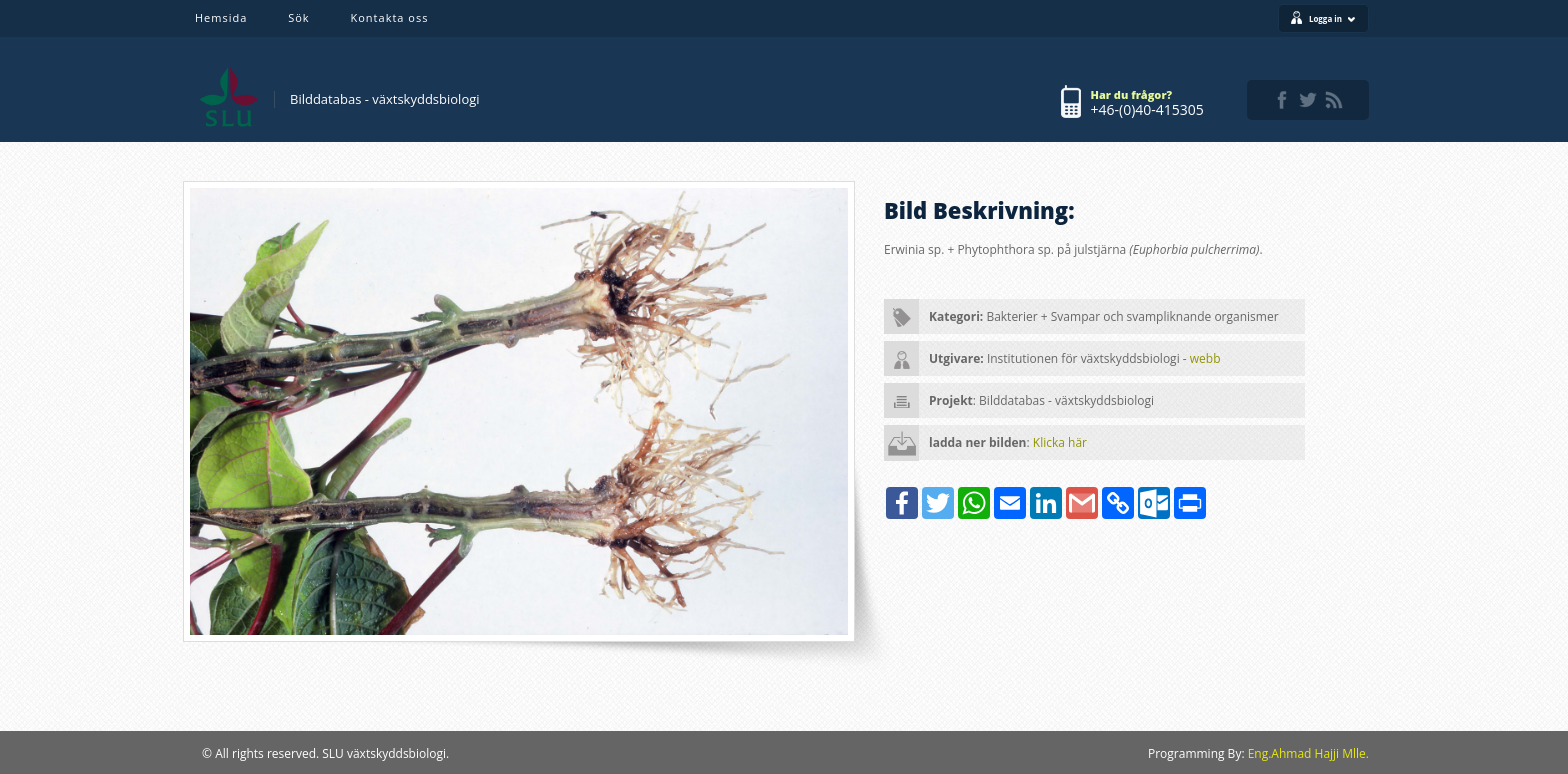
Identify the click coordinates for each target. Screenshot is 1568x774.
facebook (1282, 100)
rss (1334, 100)
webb (1205, 358)
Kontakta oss (390, 17)
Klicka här (1060, 442)
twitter (1308, 100)
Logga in (1332, 18)
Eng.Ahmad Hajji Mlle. (1308, 753)
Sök (298, 17)
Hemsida (221, 17)
